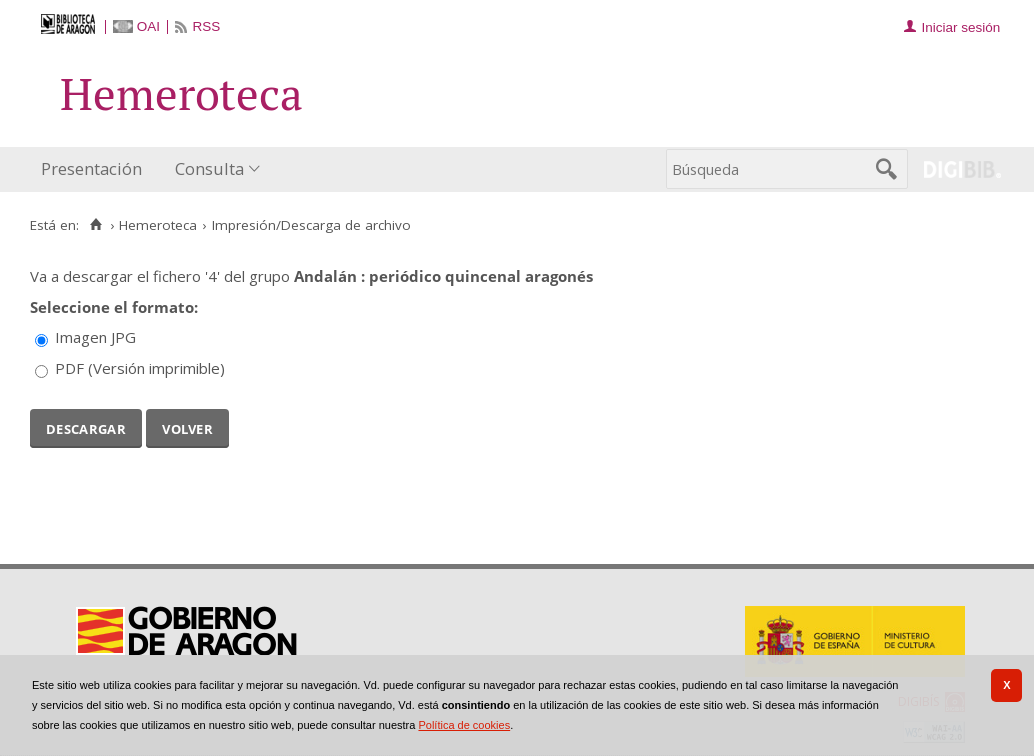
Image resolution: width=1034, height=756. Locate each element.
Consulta (209, 168)
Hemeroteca (158, 225)
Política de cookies (464, 725)
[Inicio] (95, 225)
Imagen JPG (95, 337)
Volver (187, 427)
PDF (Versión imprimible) (140, 368)
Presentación (91, 168)
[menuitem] (96, 169)
